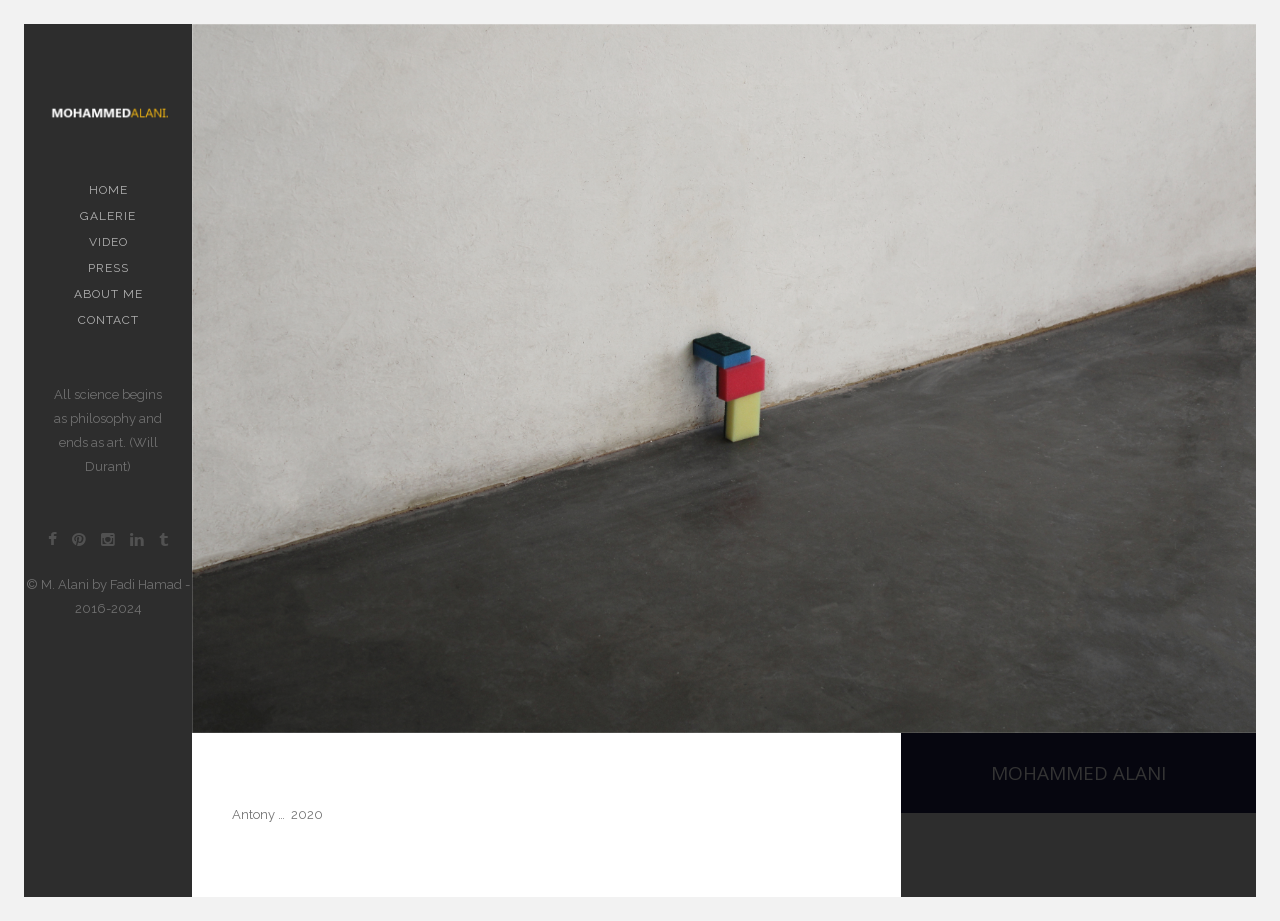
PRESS (108, 268)
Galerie (108, 216)
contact (108, 320)
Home (108, 190)
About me (108, 294)
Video (108, 242)
